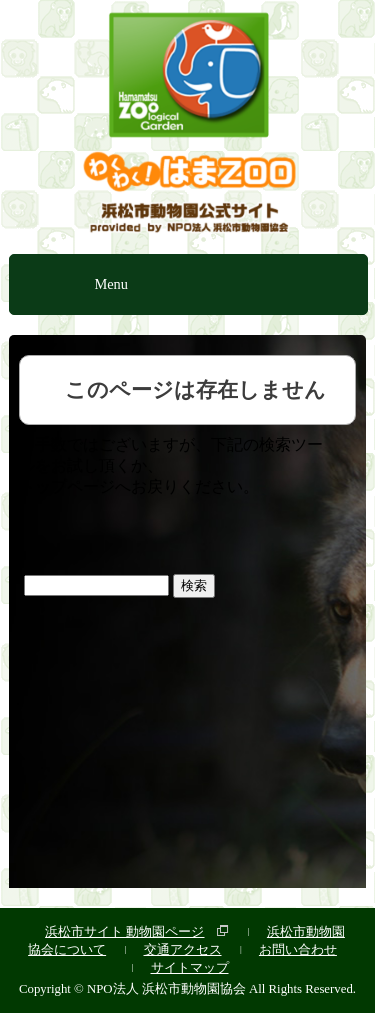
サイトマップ (190, 967)
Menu (111, 284)
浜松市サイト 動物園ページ (124, 931)
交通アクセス (183, 949)
